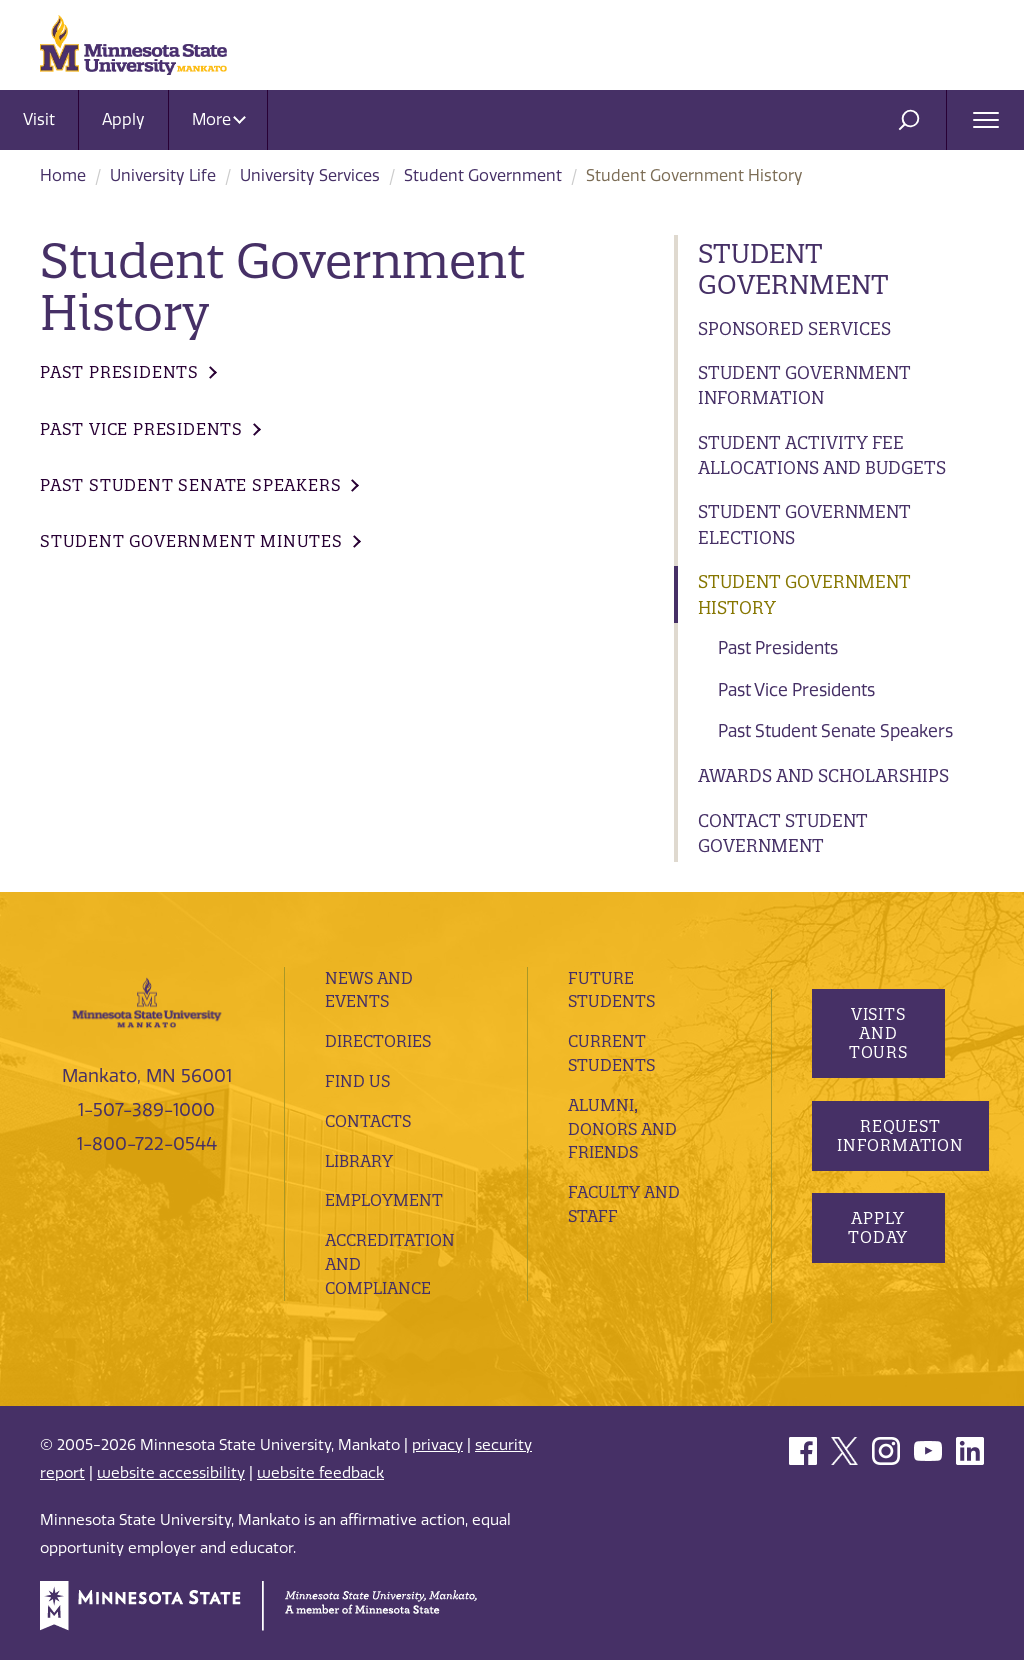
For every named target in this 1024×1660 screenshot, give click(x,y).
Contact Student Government (783, 833)
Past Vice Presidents (796, 690)
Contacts (368, 1121)
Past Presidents (778, 648)
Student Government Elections (804, 524)
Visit (39, 119)
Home (63, 175)
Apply (123, 119)
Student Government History (804, 594)
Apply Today (878, 1227)
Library (359, 1161)
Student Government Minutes (191, 541)
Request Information (900, 1135)
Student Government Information (804, 385)
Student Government (483, 175)
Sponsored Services (794, 328)
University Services (310, 175)
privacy (437, 1445)
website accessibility (171, 1473)
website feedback (320, 1473)
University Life (163, 175)
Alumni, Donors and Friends (622, 1129)
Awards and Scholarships (823, 775)
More (219, 119)
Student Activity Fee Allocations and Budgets (822, 455)
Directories (378, 1041)
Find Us (357, 1081)
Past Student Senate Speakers (835, 731)
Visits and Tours (877, 1033)
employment (384, 1200)
